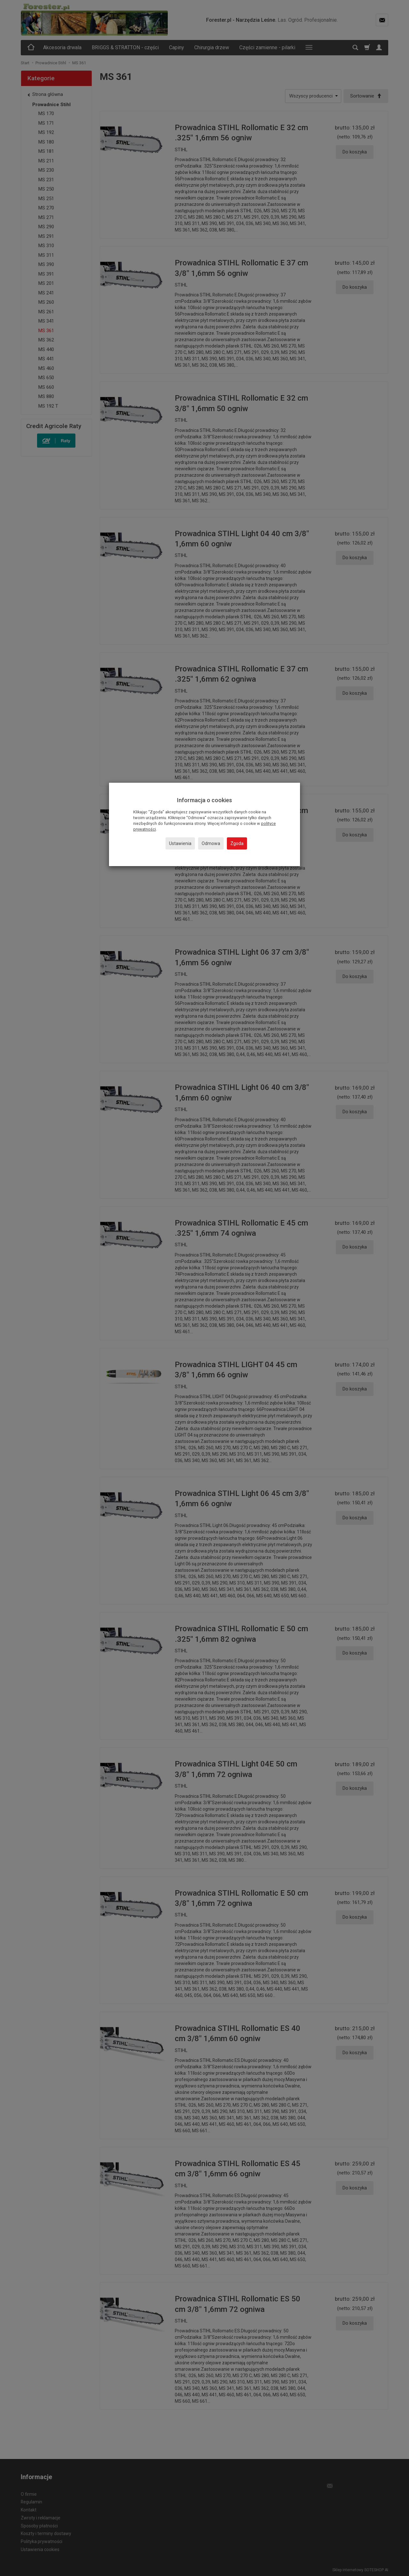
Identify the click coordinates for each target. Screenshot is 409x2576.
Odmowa (211, 843)
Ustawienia (180, 843)
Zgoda (236, 843)
